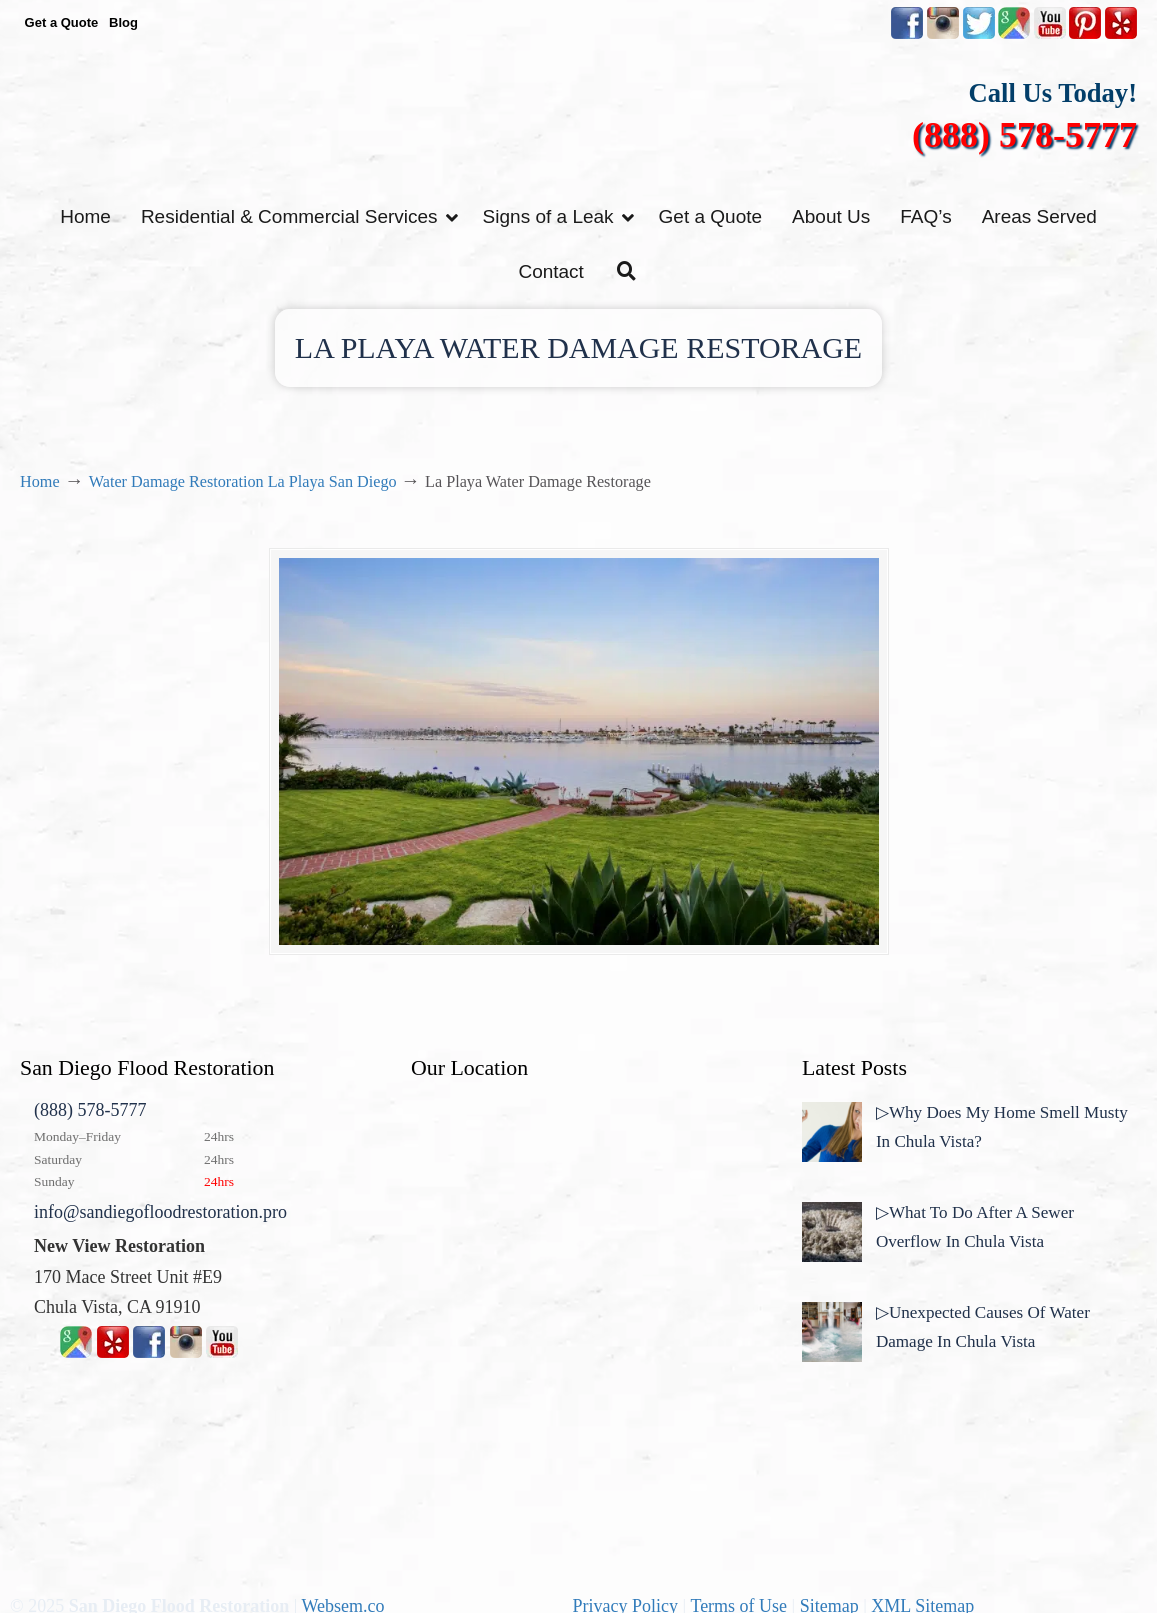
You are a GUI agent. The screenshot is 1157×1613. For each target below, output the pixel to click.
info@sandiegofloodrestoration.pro (160, 1212)
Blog (123, 22)
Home (40, 482)
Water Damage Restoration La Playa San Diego (243, 482)
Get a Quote (62, 22)
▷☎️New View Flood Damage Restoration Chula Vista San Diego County (579, 117)
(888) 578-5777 (1024, 135)
